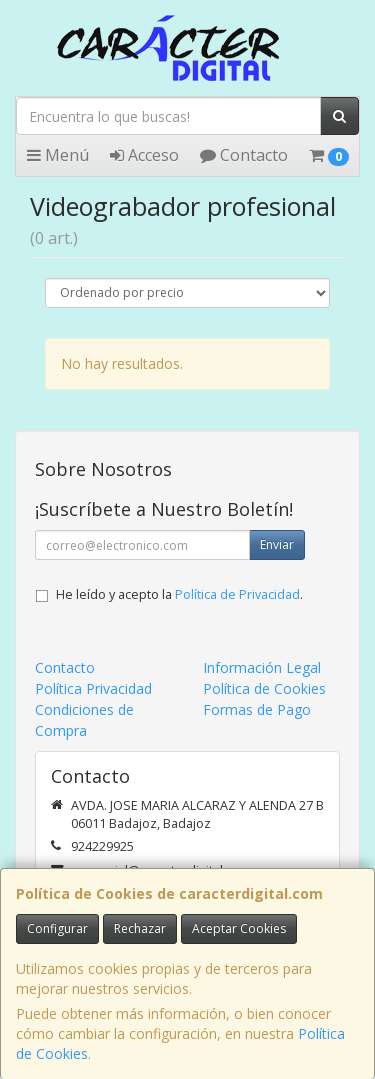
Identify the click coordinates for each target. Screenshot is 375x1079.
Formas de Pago (257, 709)
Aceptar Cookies (239, 928)
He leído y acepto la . (179, 594)
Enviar (277, 544)
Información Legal (262, 667)
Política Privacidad (93, 688)
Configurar (57, 928)
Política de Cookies (264, 688)
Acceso (144, 155)
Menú (58, 155)
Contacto (244, 155)
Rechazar (140, 928)
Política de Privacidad (237, 594)
